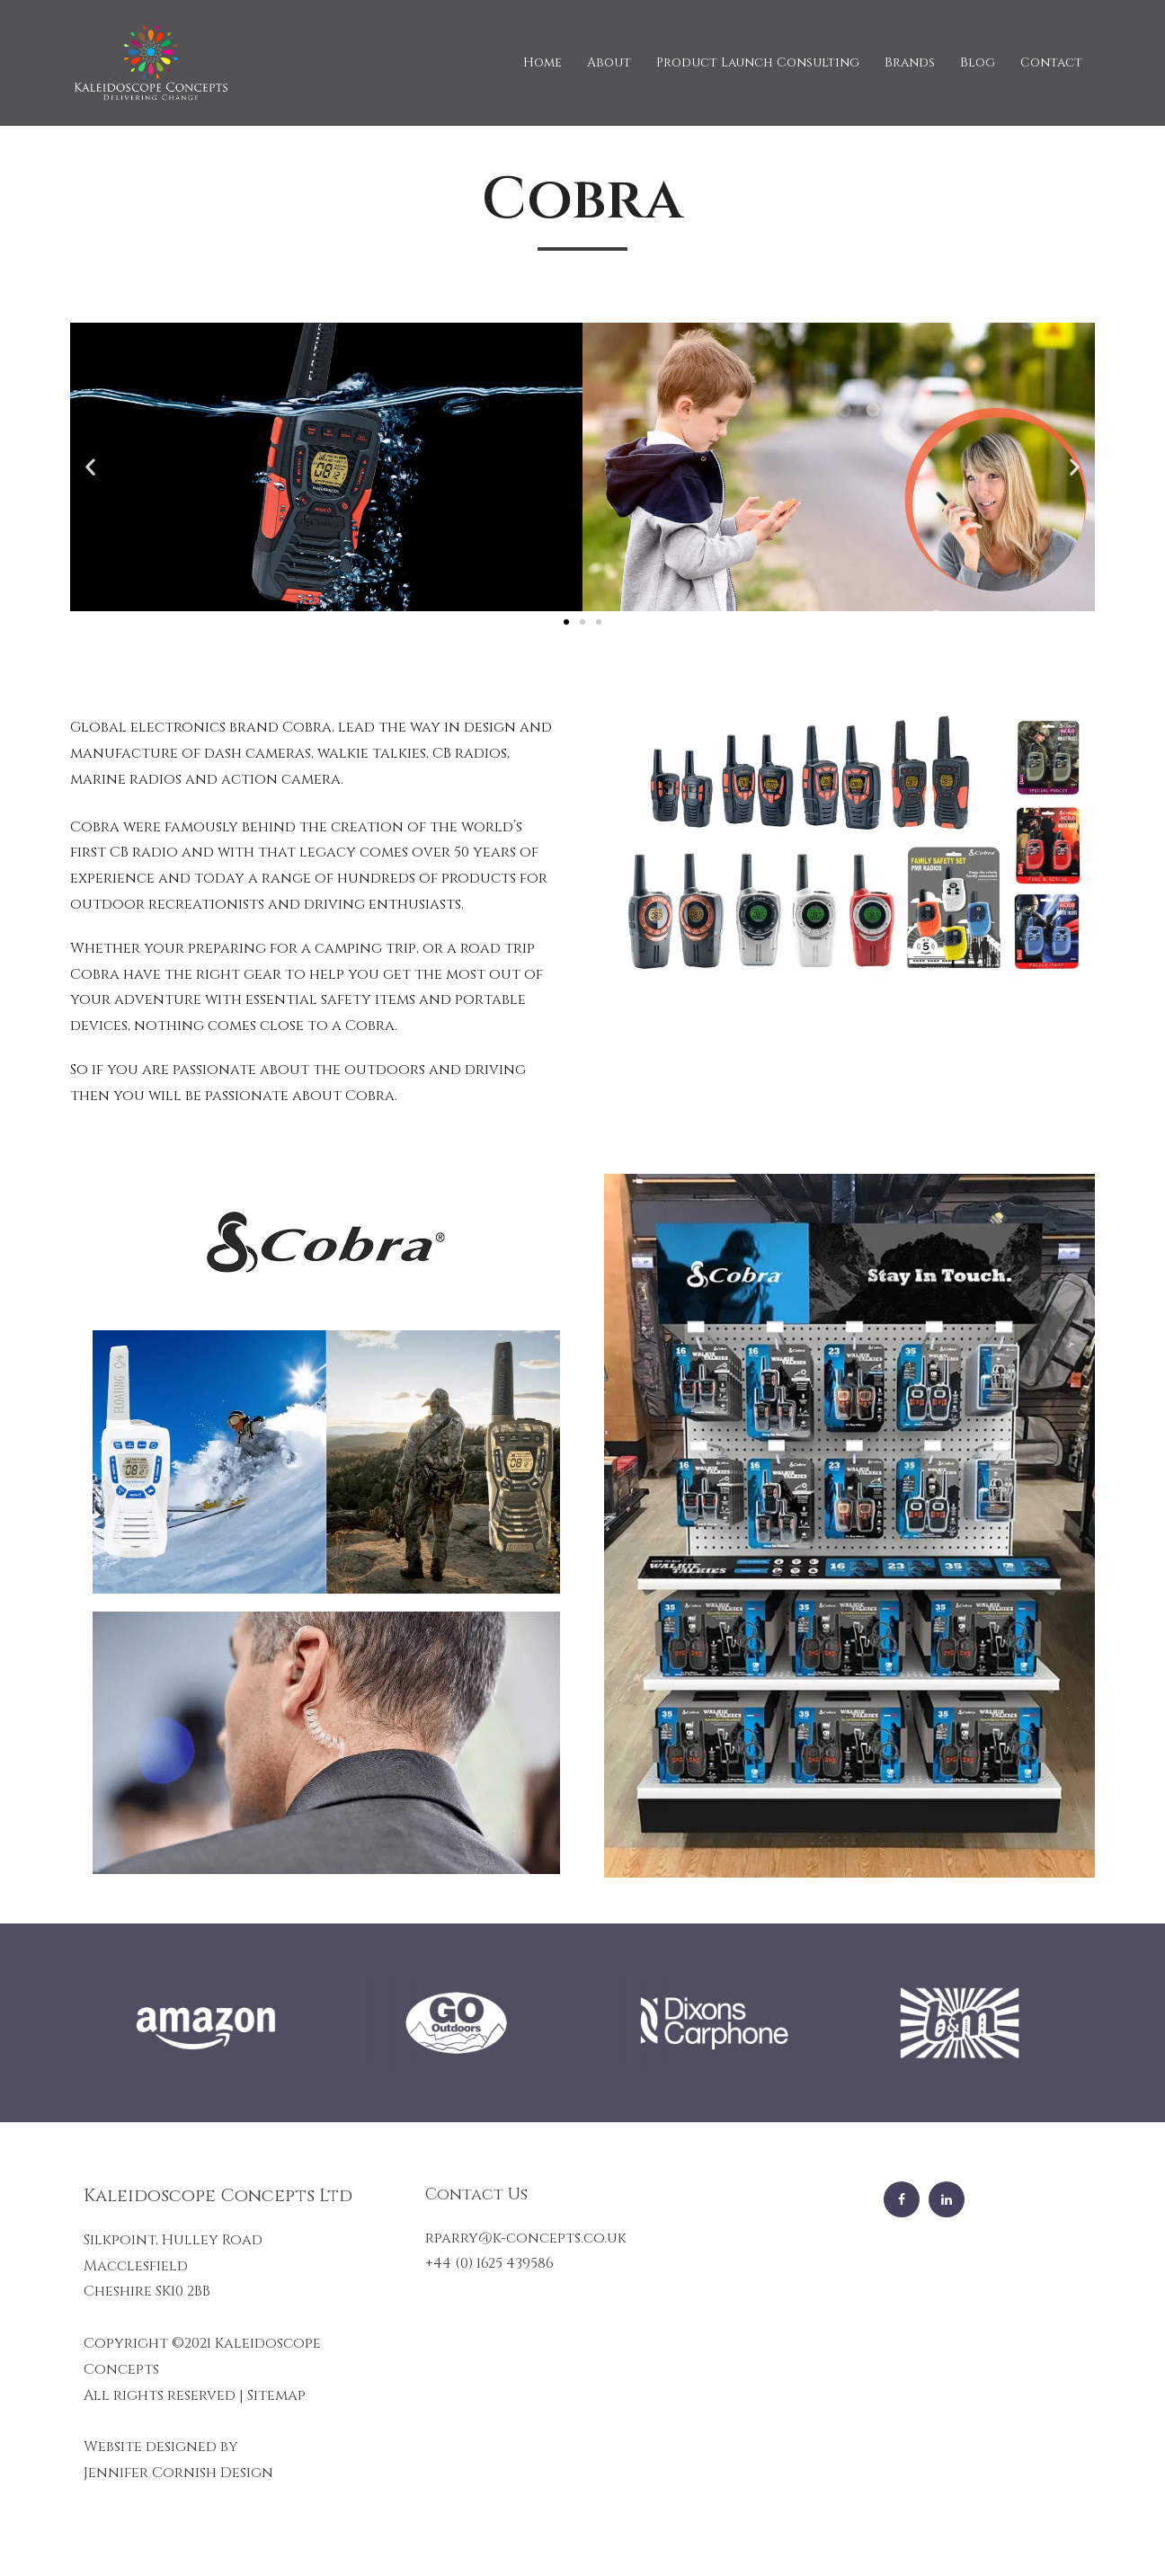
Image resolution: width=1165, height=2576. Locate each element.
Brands (910, 62)
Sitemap (276, 2395)
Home (542, 62)
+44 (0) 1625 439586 (489, 2263)
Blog (977, 62)
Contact (1051, 62)
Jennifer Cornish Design (178, 2473)
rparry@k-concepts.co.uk (526, 2238)
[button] (566, 622)
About (609, 62)
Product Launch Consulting (757, 62)
